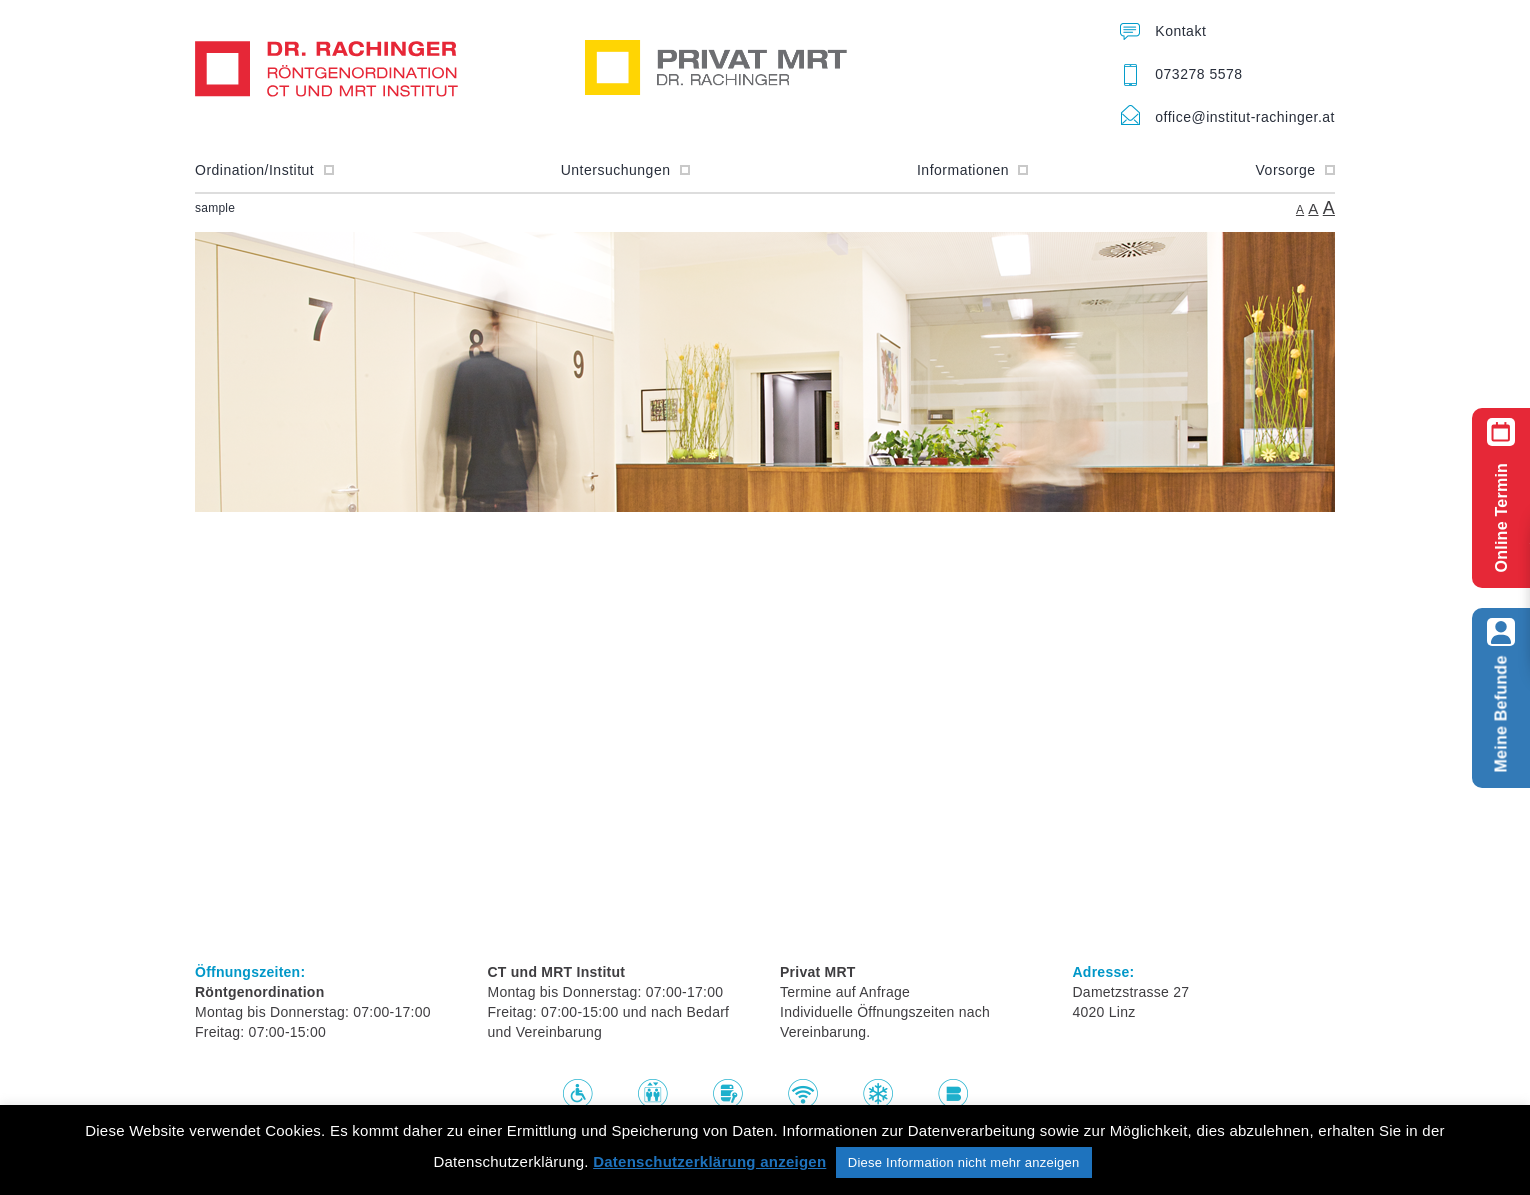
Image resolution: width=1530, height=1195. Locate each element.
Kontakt (1180, 31)
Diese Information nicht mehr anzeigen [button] (964, 1162)
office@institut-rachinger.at (1245, 117)
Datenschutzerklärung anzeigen (709, 1161)
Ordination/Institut (264, 170)
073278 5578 (1198, 74)
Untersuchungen (625, 170)
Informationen (973, 170)
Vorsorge (1295, 170)
